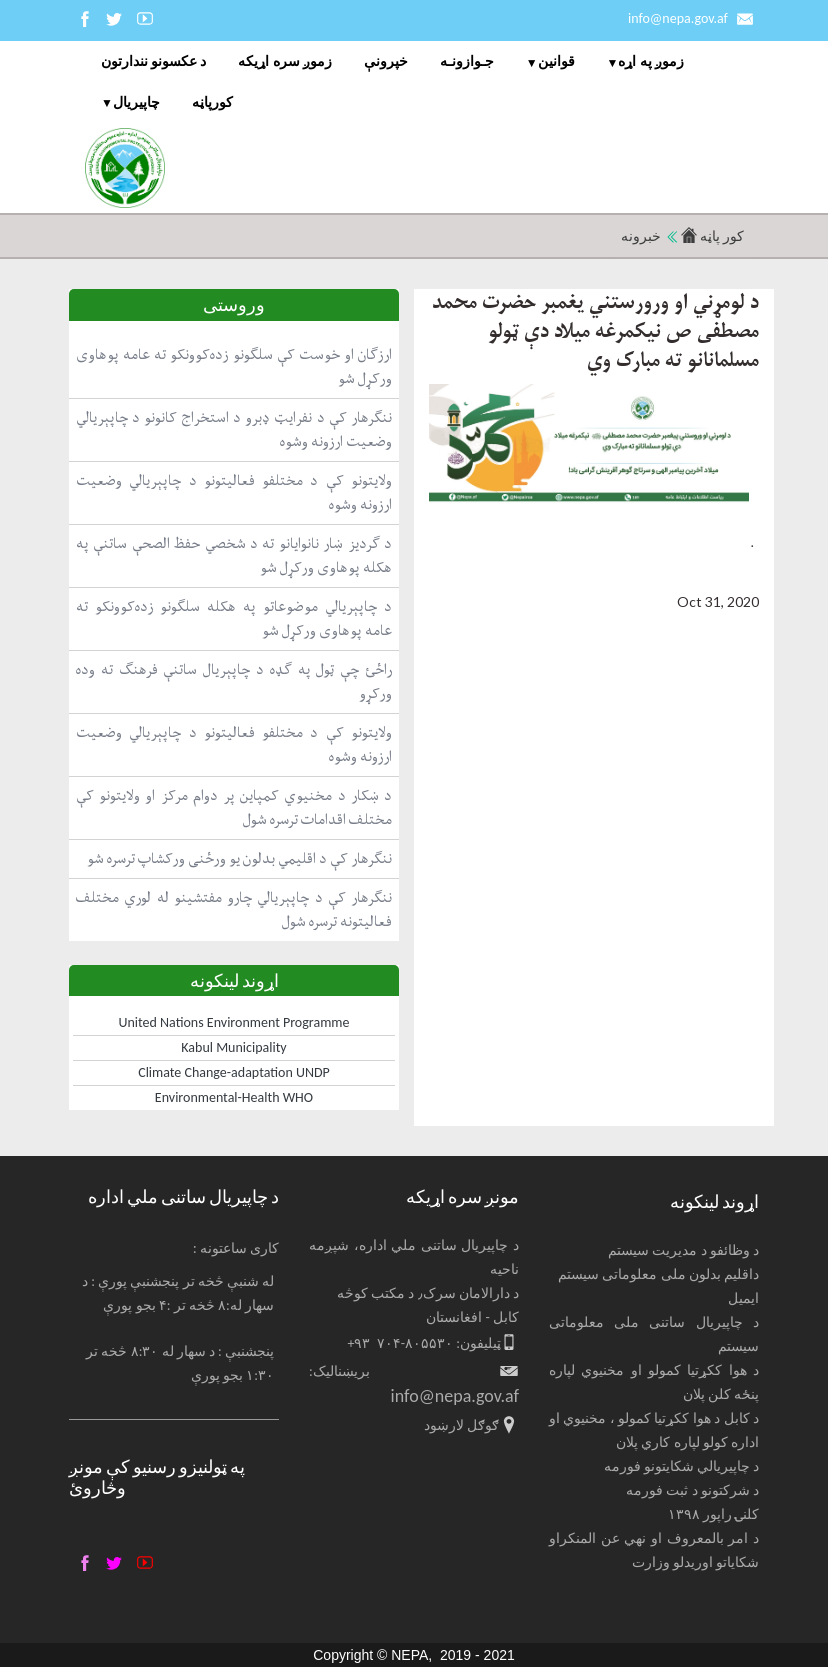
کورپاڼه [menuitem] (212, 102)
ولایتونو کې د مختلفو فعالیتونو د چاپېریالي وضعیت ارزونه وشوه (234, 492)
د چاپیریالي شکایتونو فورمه (682, 1466)
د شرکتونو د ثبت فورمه (692, 1490)
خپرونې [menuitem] (386, 61)
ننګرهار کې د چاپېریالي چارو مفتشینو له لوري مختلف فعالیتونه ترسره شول (234, 909)
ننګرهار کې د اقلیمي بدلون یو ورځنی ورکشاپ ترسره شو (239, 858)
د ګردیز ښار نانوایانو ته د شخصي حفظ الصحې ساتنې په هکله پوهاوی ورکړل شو (234, 555)
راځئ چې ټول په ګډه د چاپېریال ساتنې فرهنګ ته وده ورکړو (234, 681)
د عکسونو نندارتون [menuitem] (153, 61)
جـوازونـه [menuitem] (467, 61)
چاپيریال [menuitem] (136, 102)
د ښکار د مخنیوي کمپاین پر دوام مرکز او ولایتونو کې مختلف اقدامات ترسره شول (234, 807)
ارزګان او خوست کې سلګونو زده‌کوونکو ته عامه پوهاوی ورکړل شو (234, 366)
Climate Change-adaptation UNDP (234, 1072)
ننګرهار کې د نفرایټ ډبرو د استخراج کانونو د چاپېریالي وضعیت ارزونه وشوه (234, 429)
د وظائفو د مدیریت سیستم (683, 1250)
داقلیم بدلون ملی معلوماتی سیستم (658, 1274)
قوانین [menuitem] (556, 61)
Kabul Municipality (233, 1047)
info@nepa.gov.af (678, 18)
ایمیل (743, 1298)
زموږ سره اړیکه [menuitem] (284, 61)
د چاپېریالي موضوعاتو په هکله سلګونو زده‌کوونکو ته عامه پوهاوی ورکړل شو (234, 618)
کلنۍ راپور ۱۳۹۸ (713, 1514)
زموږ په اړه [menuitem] (650, 61)
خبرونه (641, 236)
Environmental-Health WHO (234, 1097)
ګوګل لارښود (461, 1425)
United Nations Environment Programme (234, 1022)
